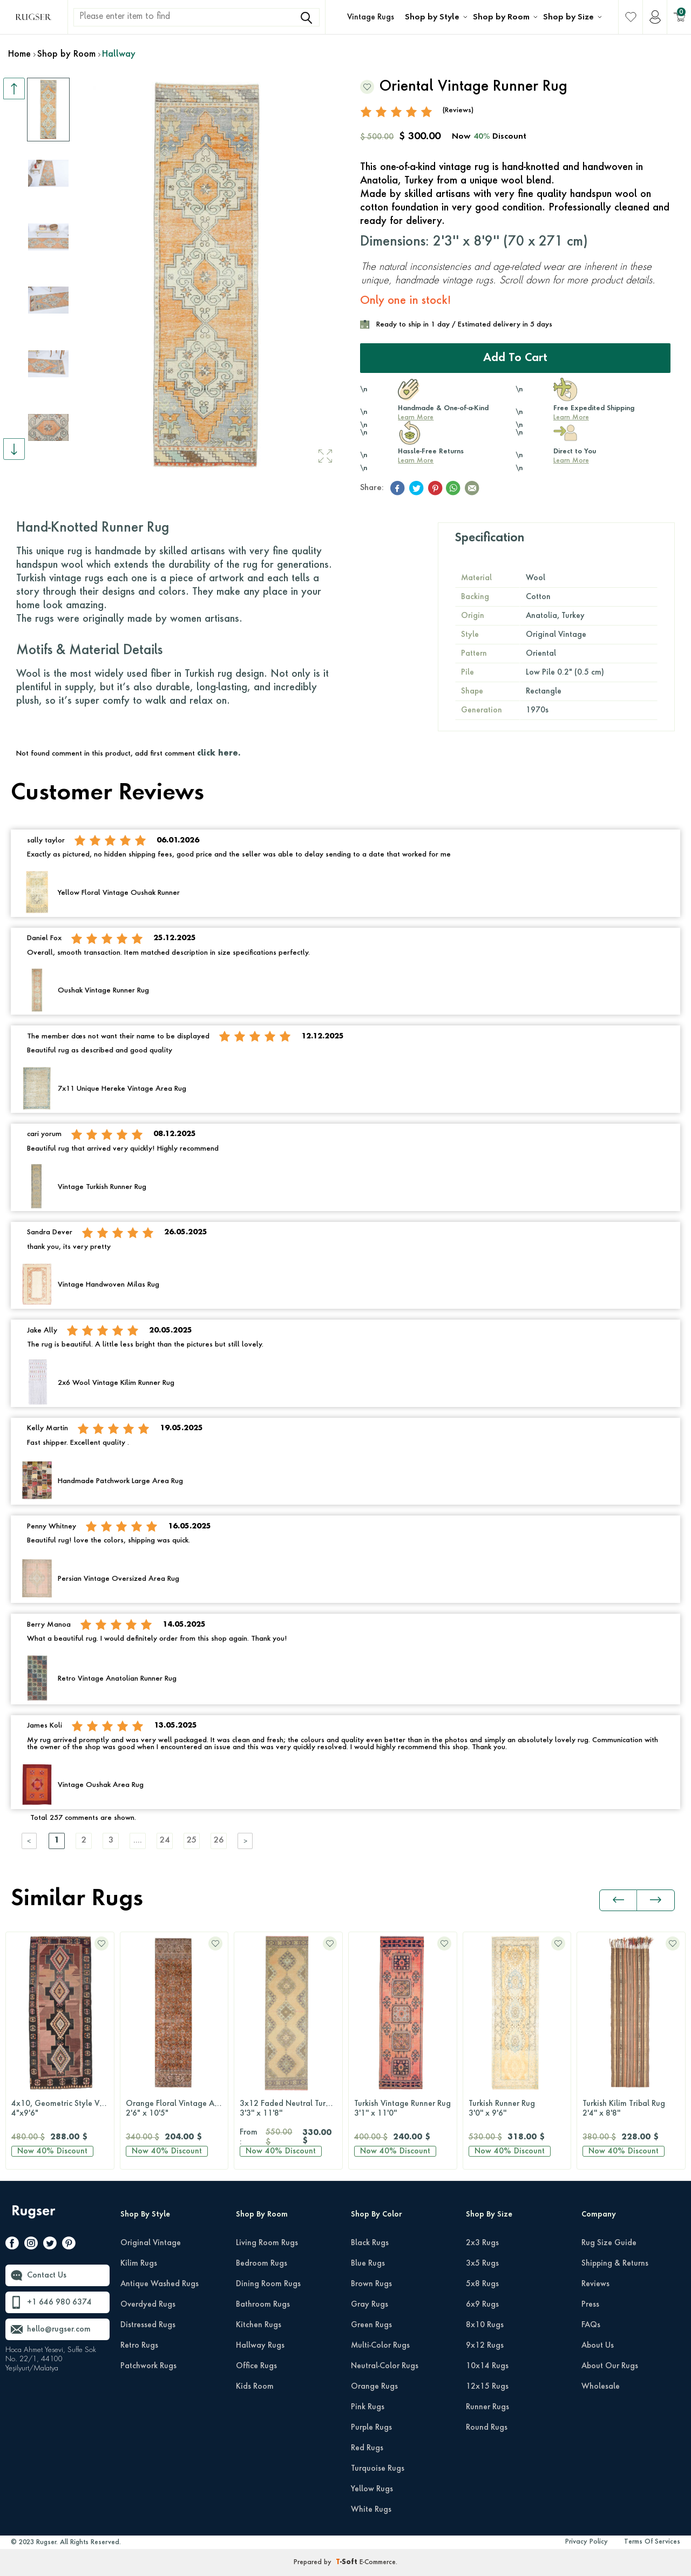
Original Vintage (150, 2243)
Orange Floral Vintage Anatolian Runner (177, 2109)
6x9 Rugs (482, 2304)
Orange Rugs (374, 2386)
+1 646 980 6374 (59, 2302)
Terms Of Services (652, 2542)
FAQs (590, 2325)
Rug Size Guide (608, 2243)
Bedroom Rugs (261, 2263)
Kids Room (255, 2386)
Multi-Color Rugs (380, 2345)
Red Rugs (367, 2448)
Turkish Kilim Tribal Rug (631, 2109)
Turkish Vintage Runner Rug (402, 2109)
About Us (597, 2345)
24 (165, 1841)
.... (137, 1841)
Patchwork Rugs (148, 2366)
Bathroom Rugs (263, 2304)
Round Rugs (486, 2427)
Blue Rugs (368, 2263)
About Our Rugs (609, 2366)
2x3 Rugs (482, 2243)
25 (192, 1841)
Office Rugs (256, 2366)
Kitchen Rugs (258, 2325)
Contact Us (46, 2275)
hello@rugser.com (59, 2329)
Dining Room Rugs (268, 2284)
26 (218, 1841)
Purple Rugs (371, 2427)
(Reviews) (458, 110)
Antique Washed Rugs (159, 2284)
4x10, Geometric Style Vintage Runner (62, 2109)
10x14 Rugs (487, 2366)
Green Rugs (371, 2325)
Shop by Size (568, 17)
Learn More (415, 417)
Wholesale (600, 2386)
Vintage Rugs (370, 17)
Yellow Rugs (372, 2489)
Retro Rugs (139, 2345)
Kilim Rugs (138, 2263)
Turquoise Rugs (377, 2468)
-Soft (348, 2562)
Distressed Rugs (147, 2325)
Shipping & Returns (614, 2263)
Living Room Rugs (267, 2243)
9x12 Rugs (485, 2345)
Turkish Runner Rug (517, 2109)
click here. (218, 753)
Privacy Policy (586, 2542)
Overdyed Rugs (147, 2304)
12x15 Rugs (487, 2386)
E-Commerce (378, 2562)
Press (590, 2304)
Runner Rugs (487, 2407)
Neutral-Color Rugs (384, 2366)
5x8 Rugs (482, 2284)
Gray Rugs (369, 2304)
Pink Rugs (367, 2407)
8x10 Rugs (485, 2325)
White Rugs (371, 2509)
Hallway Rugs (260, 2345)
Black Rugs (370, 2243)
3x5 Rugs (482, 2263)
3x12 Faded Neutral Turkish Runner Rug (291, 2109)
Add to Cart (515, 358)
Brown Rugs (371, 2284)
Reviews (595, 2284)
